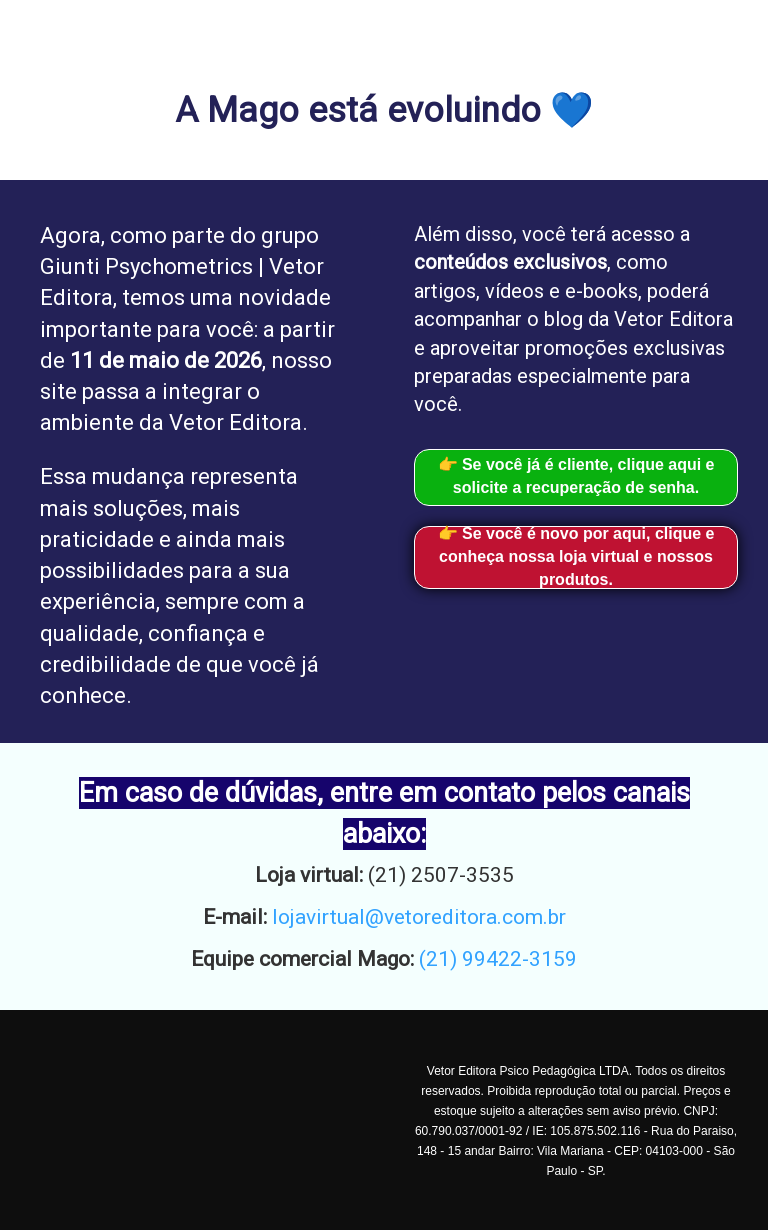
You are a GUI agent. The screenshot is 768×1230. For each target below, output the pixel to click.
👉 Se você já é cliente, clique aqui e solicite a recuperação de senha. (576, 476)
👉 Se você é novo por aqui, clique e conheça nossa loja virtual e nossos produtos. (576, 557)
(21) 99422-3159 (498, 959)
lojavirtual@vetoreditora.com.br (419, 917)
